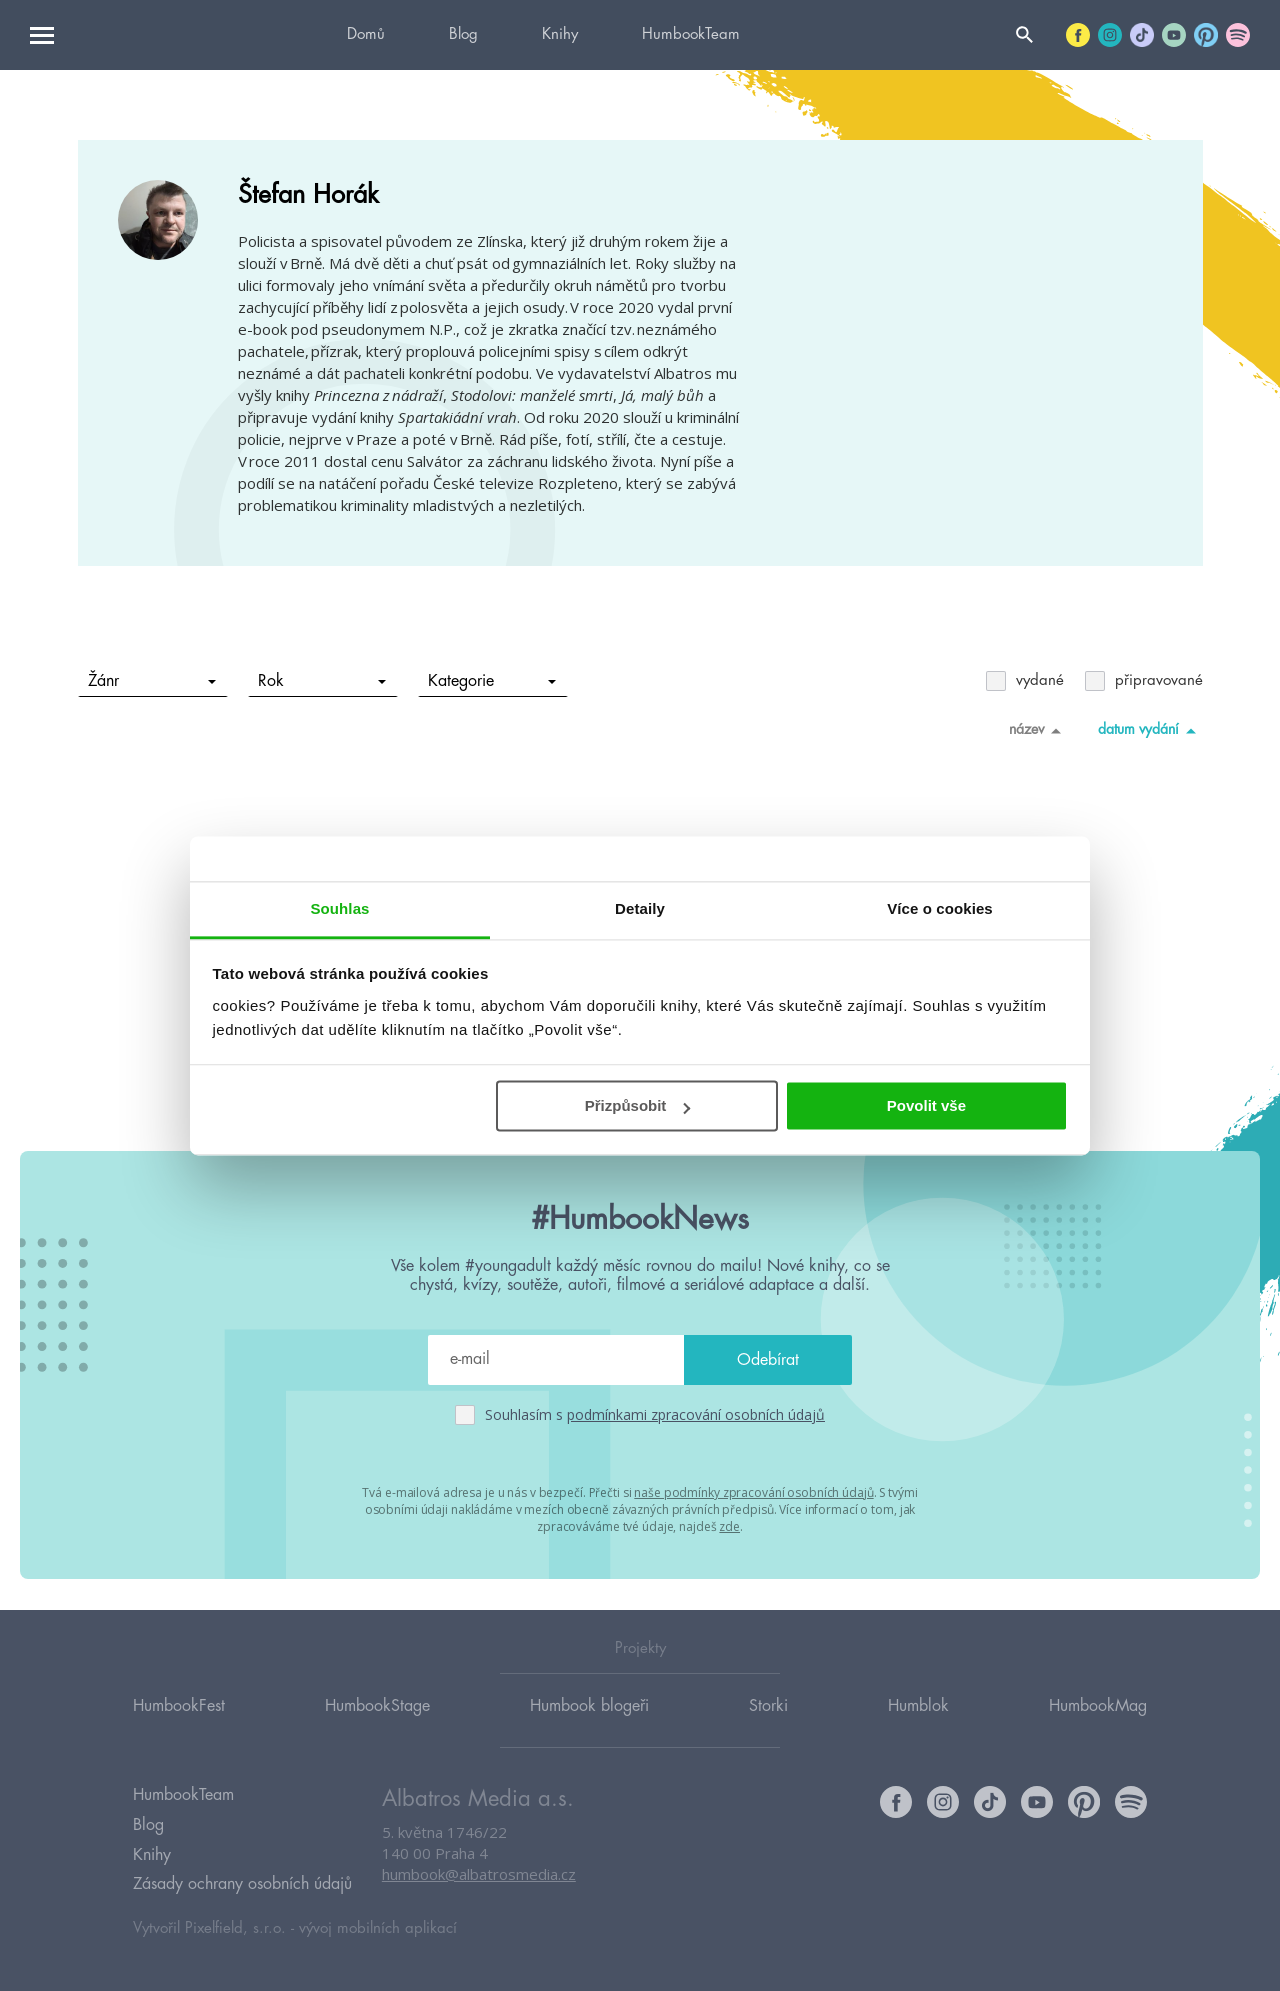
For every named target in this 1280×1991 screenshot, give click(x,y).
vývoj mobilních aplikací (378, 1927)
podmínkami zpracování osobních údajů (696, 1414)
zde (729, 1526)
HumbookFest (179, 1707)
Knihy (560, 34)
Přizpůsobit (638, 1105)
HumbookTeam (691, 34)
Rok (321, 681)
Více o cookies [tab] (940, 908)
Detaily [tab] (640, 908)
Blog (463, 34)
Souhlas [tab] (339, 908)
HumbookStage (377, 1707)
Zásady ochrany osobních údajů (242, 1884)
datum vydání (1150, 730)
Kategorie (491, 681)
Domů (366, 34)
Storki (768, 1707)
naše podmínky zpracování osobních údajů (753, 1492)
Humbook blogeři (589, 1707)
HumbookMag (1098, 1707)
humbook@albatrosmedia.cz (479, 1876)
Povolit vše (926, 1105)
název (1038, 730)
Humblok (918, 1707)
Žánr (151, 681)
